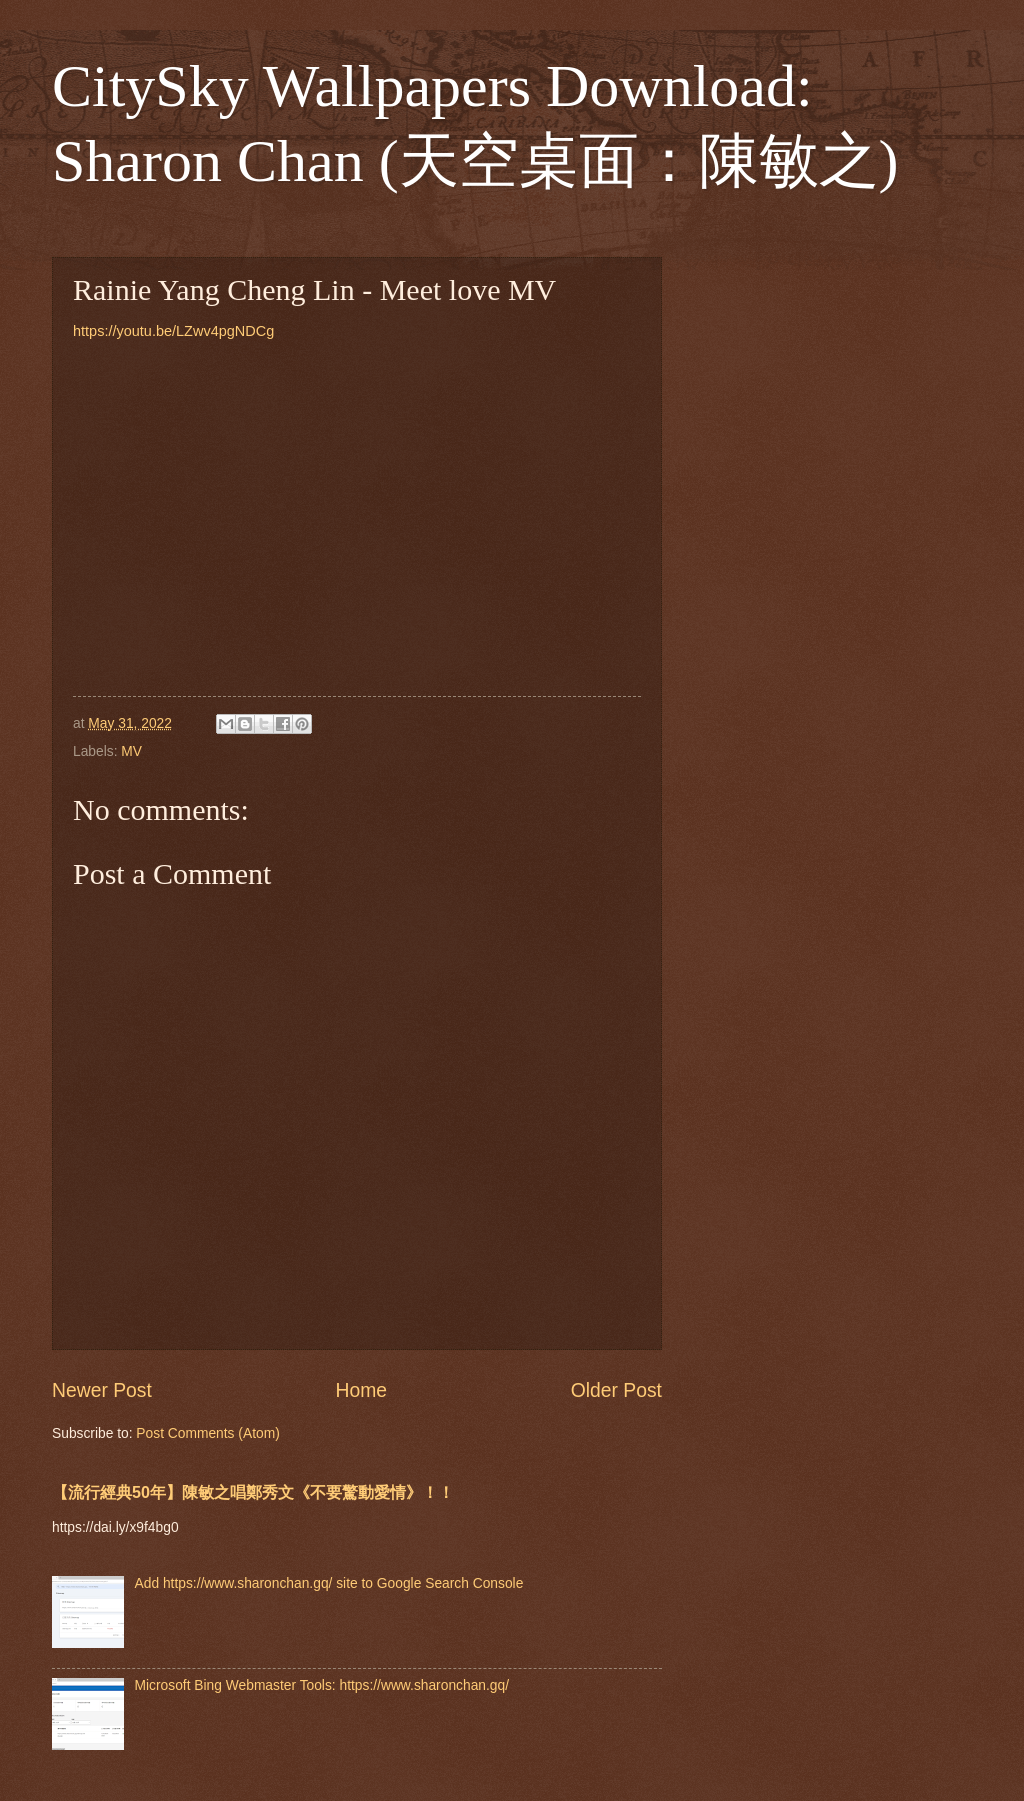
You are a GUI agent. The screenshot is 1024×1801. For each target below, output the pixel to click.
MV (131, 751)
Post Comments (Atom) (207, 1433)
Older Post (616, 1390)
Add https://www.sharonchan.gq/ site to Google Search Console (329, 1583)
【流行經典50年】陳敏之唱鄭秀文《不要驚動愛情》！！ (253, 1492)
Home (362, 1390)
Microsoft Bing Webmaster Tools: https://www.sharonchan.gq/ (322, 1685)
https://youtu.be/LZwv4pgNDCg (173, 331)
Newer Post (102, 1390)
